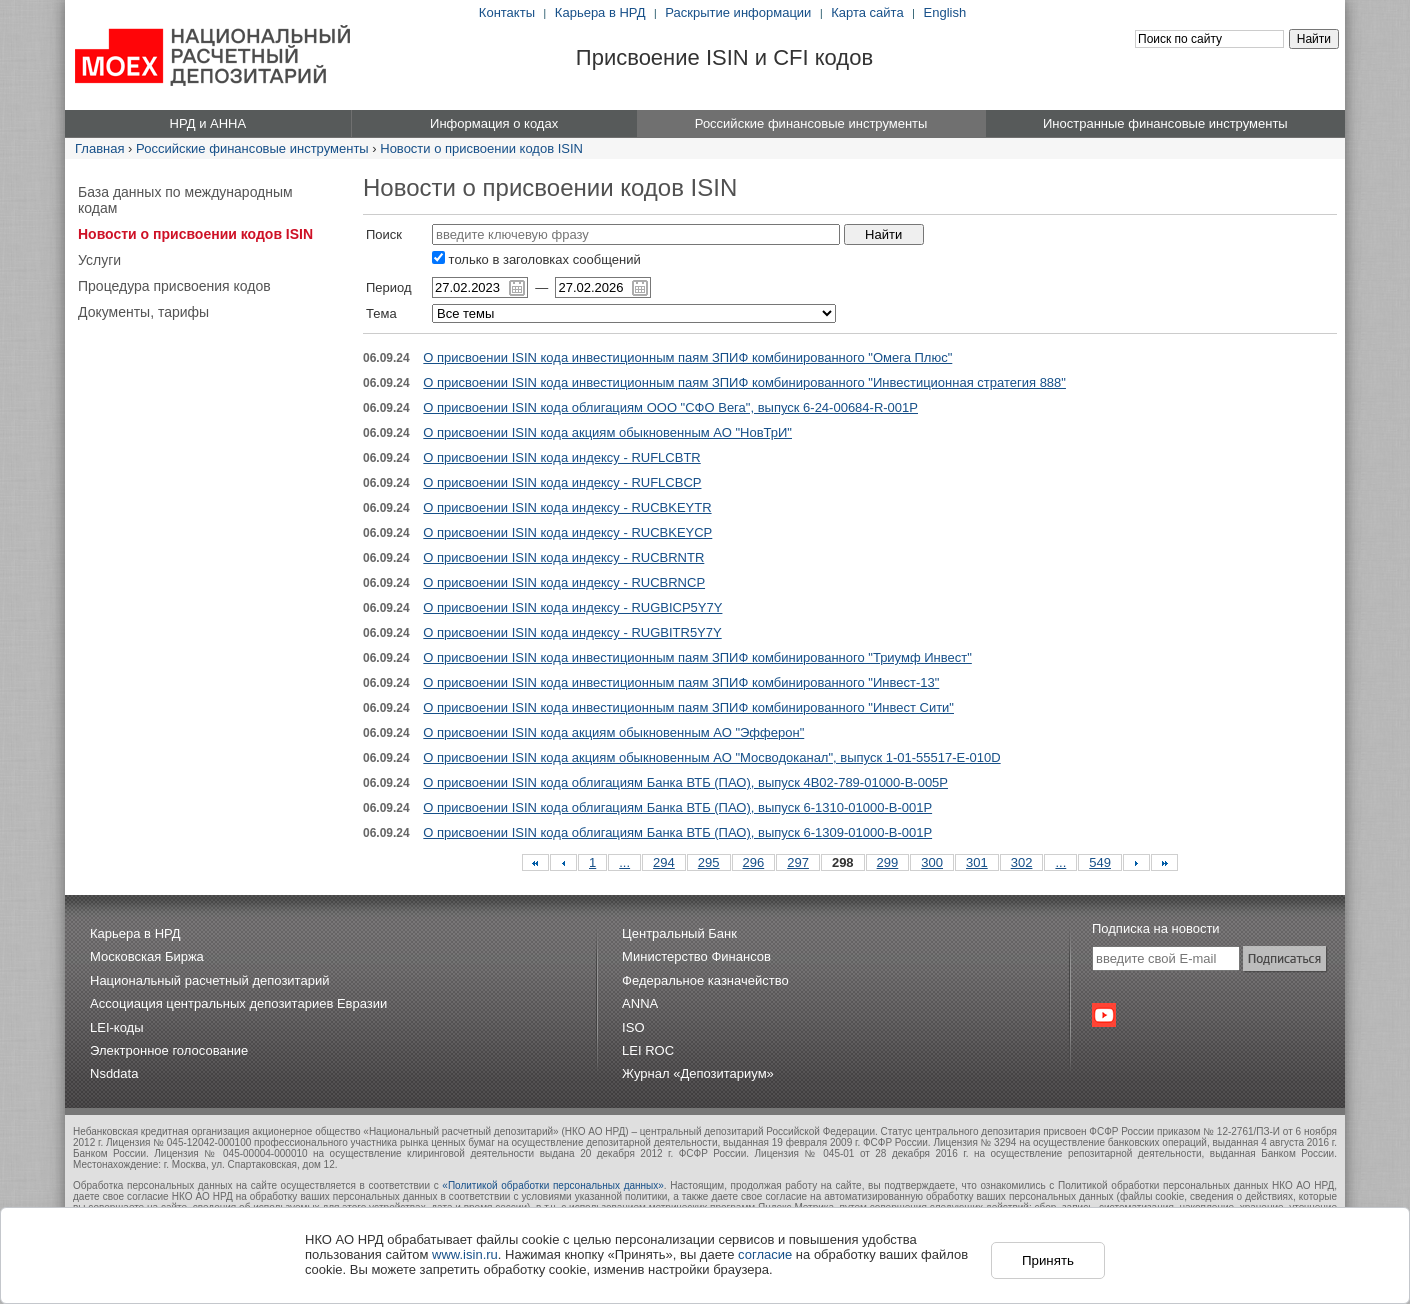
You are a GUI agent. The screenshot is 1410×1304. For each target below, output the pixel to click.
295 (709, 862)
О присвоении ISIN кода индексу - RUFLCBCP (562, 482)
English (945, 12)
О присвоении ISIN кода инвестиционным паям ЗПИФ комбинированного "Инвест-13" (681, 682)
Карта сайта (867, 12)
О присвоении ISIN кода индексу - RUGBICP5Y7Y (572, 607)
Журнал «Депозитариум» (698, 1073)
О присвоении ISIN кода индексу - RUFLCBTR (561, 457)
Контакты (507, 12)
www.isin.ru (465, 1254)
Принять (1048, 1260)
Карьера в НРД (600, 12)
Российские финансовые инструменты (252, 148)
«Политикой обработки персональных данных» (553, 1185)
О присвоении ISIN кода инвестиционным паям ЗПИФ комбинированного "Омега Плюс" (687, 357)
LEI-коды (117, 1027)
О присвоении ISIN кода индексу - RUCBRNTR (563, 557)
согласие (765, 1254)
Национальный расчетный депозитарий (209, 980)
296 (754, 862)
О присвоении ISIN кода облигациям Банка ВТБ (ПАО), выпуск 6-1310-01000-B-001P (677, 807)
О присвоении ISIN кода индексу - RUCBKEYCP (567, 532)
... (624, 862)
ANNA (640, 1003)
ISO (633, 1027)
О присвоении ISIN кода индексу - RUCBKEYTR (567, 507)
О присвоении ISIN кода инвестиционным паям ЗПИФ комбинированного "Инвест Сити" (688, 707)
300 (932, 862)
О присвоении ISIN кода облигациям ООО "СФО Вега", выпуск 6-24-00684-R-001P (670, 407)
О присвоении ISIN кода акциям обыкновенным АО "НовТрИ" (607, 432)
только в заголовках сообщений (536, 259)
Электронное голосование (169, 1050)
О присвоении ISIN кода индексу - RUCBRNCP (564, 582)
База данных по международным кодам (185, 200)
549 (1100, 862)
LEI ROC (648, 1050)
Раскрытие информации (738, 12)
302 (1022, 862)
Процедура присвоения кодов (174, 286)
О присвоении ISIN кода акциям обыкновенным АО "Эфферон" (613, 732)
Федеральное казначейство (705, 980)
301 (977, 862)
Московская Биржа (147, 956)
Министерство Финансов (696, 956)
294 (664, 862)
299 (888, 862)
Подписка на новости (1156, 928)
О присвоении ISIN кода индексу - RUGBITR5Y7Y (572, 632)
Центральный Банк (679, 933)
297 (798, 862)
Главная (99, 148)
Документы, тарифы (143, 312)
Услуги (99, 260)
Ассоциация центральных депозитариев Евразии (238, 1003)
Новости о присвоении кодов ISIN (481, 148)
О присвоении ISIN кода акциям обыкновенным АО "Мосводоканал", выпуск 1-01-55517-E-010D (711, 757)
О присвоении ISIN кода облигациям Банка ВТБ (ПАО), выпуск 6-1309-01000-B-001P (677, 832)
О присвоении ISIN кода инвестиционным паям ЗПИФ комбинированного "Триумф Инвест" (697, 657)
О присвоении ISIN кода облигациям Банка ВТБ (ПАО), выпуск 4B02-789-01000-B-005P (685, 782)
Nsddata (114, 1073)
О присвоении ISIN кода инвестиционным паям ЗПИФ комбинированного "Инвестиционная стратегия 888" (744, 382)
